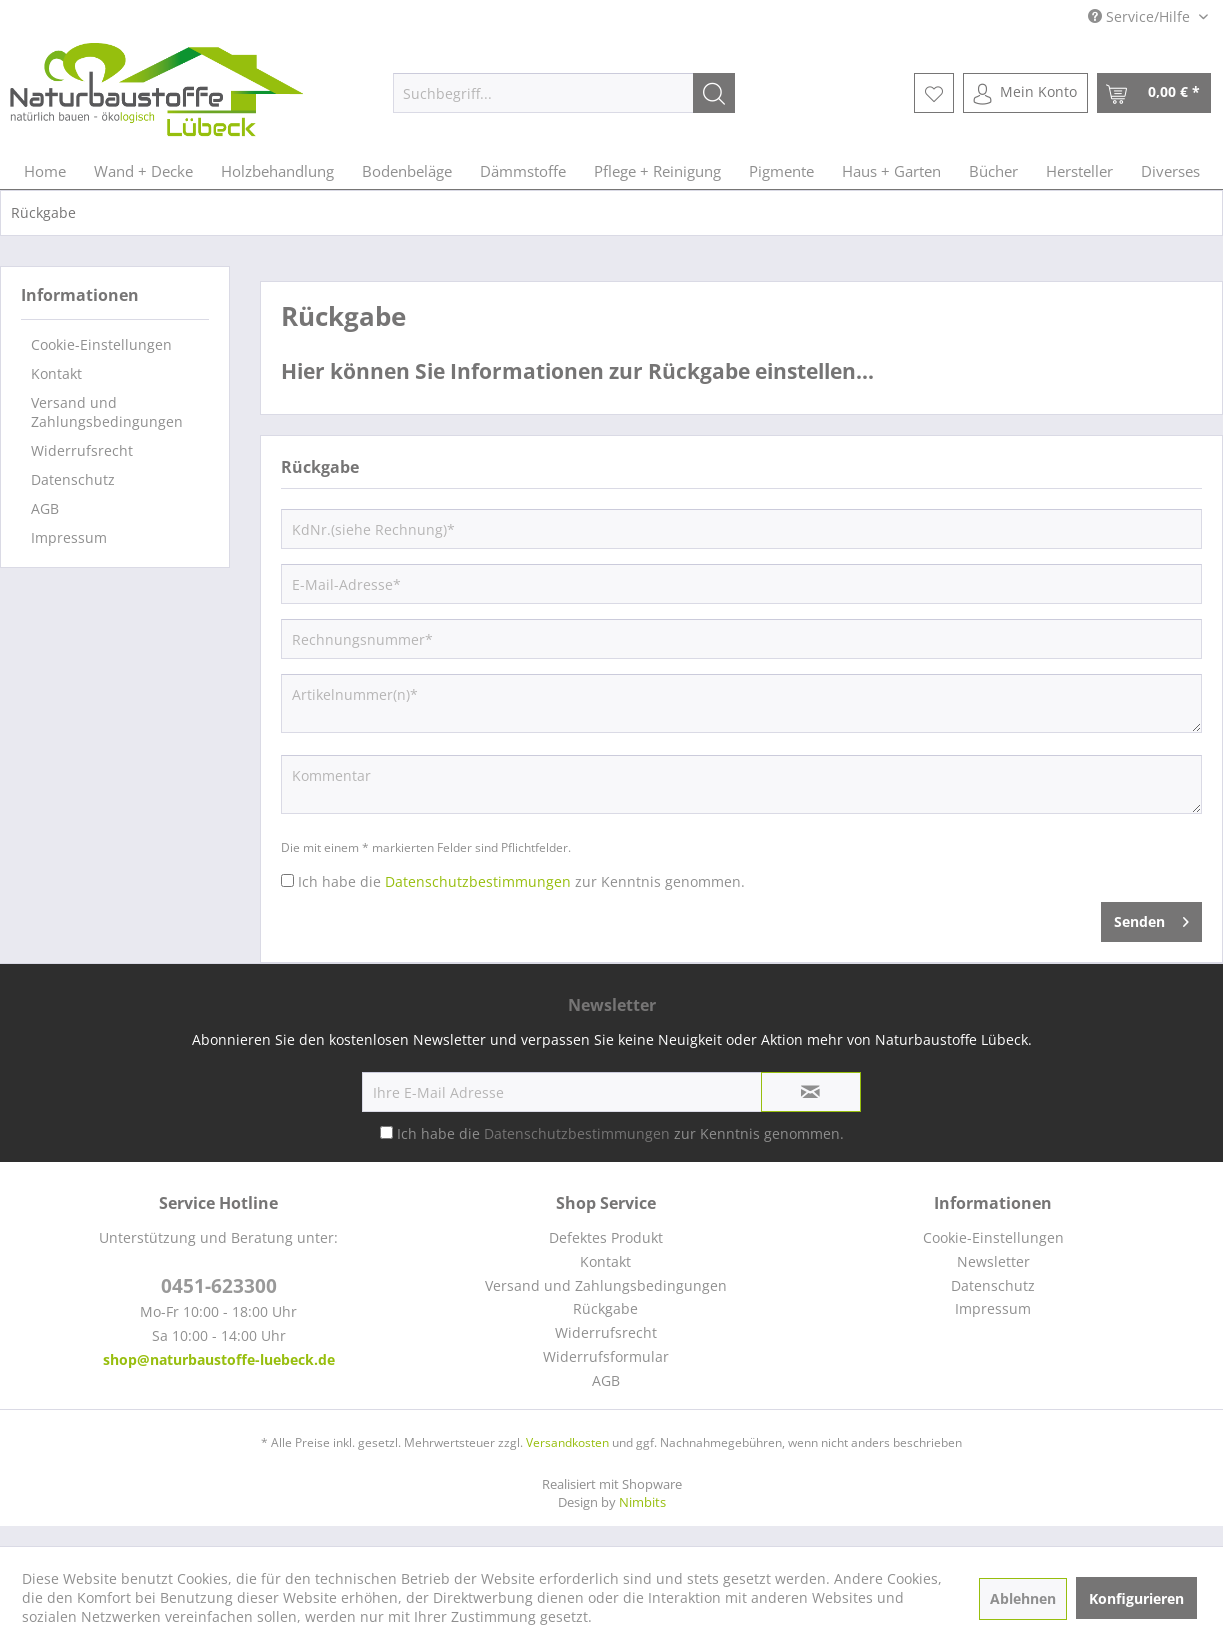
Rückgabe (605, 1308)
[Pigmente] (781, 171)
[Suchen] (714, 93)
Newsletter (993, 1261)
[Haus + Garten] (891, 171)
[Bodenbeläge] (407, 171)
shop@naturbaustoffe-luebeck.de (219, 1359)
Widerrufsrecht (82, 450)
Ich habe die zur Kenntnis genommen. (521, 881)
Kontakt (56, 373)
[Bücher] (993, 171)
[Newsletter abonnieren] (811, 1092)
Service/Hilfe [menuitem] (1141, 16)
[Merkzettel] (934, 93)
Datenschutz (73, 479)
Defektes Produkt (606, 1237)
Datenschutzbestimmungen (478, 881)
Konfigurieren (1136, 1598)
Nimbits (642, 1502)
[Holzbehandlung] (277, 171)
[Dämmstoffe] (523, 171)
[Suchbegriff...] (564, 93)
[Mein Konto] (1025, 93)
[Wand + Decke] (143, 171)
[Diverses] (1170, 171)
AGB (45, 508)
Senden (1151, 918)
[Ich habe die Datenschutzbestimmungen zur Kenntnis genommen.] (287, 880)
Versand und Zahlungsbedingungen (107, 412)
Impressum (69, 537)
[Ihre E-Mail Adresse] (562, 1092)
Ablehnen (1023, 1598)
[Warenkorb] (1154, 93)
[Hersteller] (1079, 171)
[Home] (45, 171)
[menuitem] (564, 93)
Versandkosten (567, 1442)
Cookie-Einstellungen (101, 344)
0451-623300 (219, 1286)
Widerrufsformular (606, 1356)
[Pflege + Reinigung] (657, 171)
